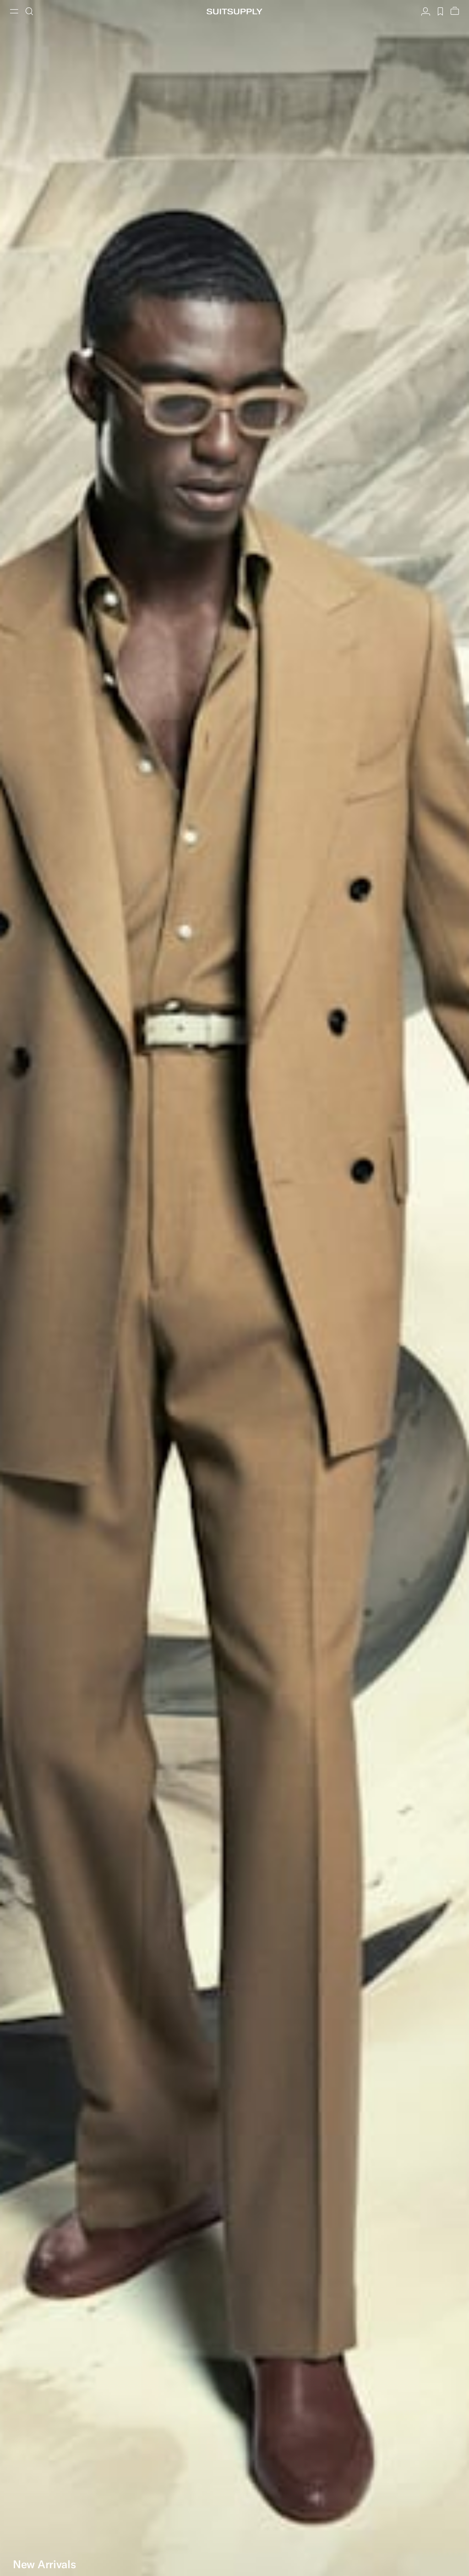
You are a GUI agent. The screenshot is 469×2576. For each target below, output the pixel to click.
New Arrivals (44, 2564)
